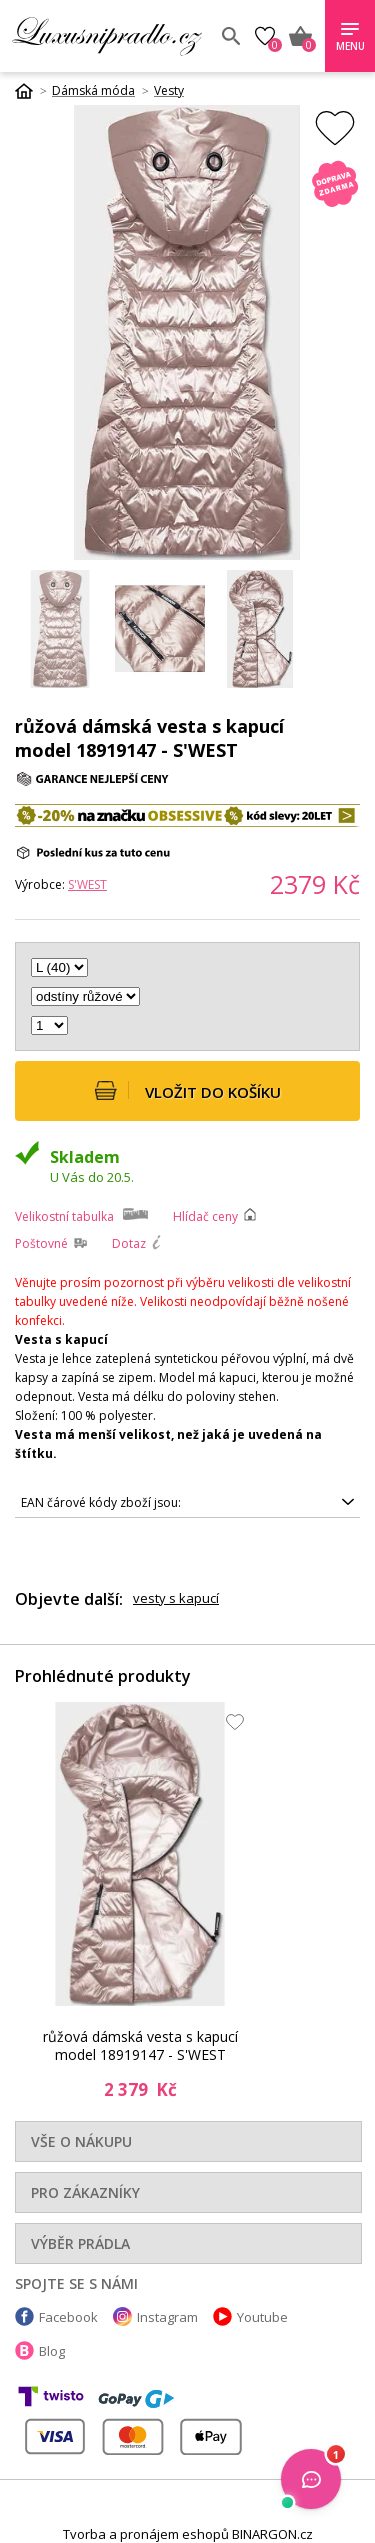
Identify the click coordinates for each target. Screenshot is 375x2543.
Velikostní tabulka (64, 1216)
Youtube (262, 2317)
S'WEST (87, 884)
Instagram (167, 2317)
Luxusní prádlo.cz (108, 36)
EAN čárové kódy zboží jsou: (101, 1502)
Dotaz (129, 1243)
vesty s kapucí (176, 1598)
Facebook (68, 2317)
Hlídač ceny (205, 1216)
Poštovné (41, 1243)
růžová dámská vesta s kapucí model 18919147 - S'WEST (140, 2045)
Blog (52, 2351)
